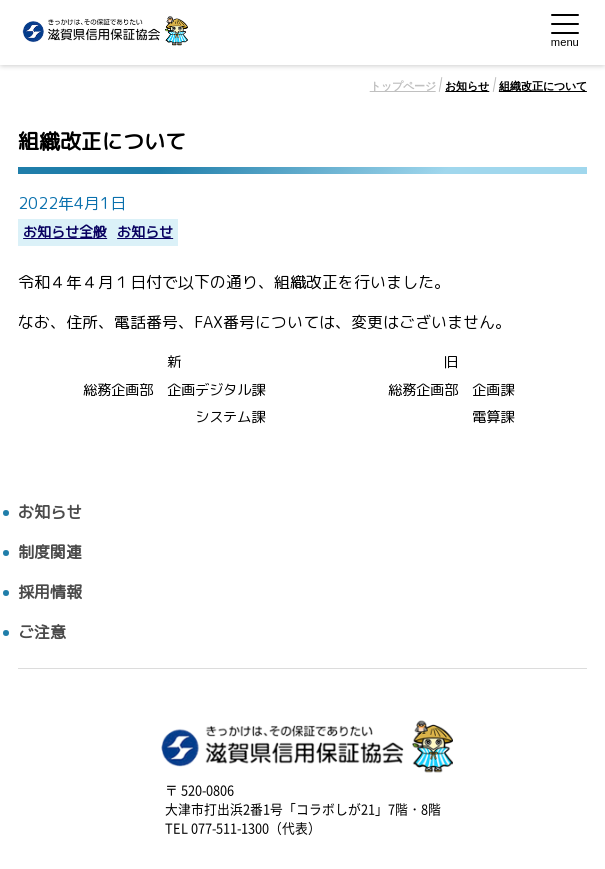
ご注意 (42, 632)
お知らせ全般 (65, 232)
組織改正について (543, 86)
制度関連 (50, 552)
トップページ (403, 86)
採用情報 (50, 592)
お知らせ (467, 86)
